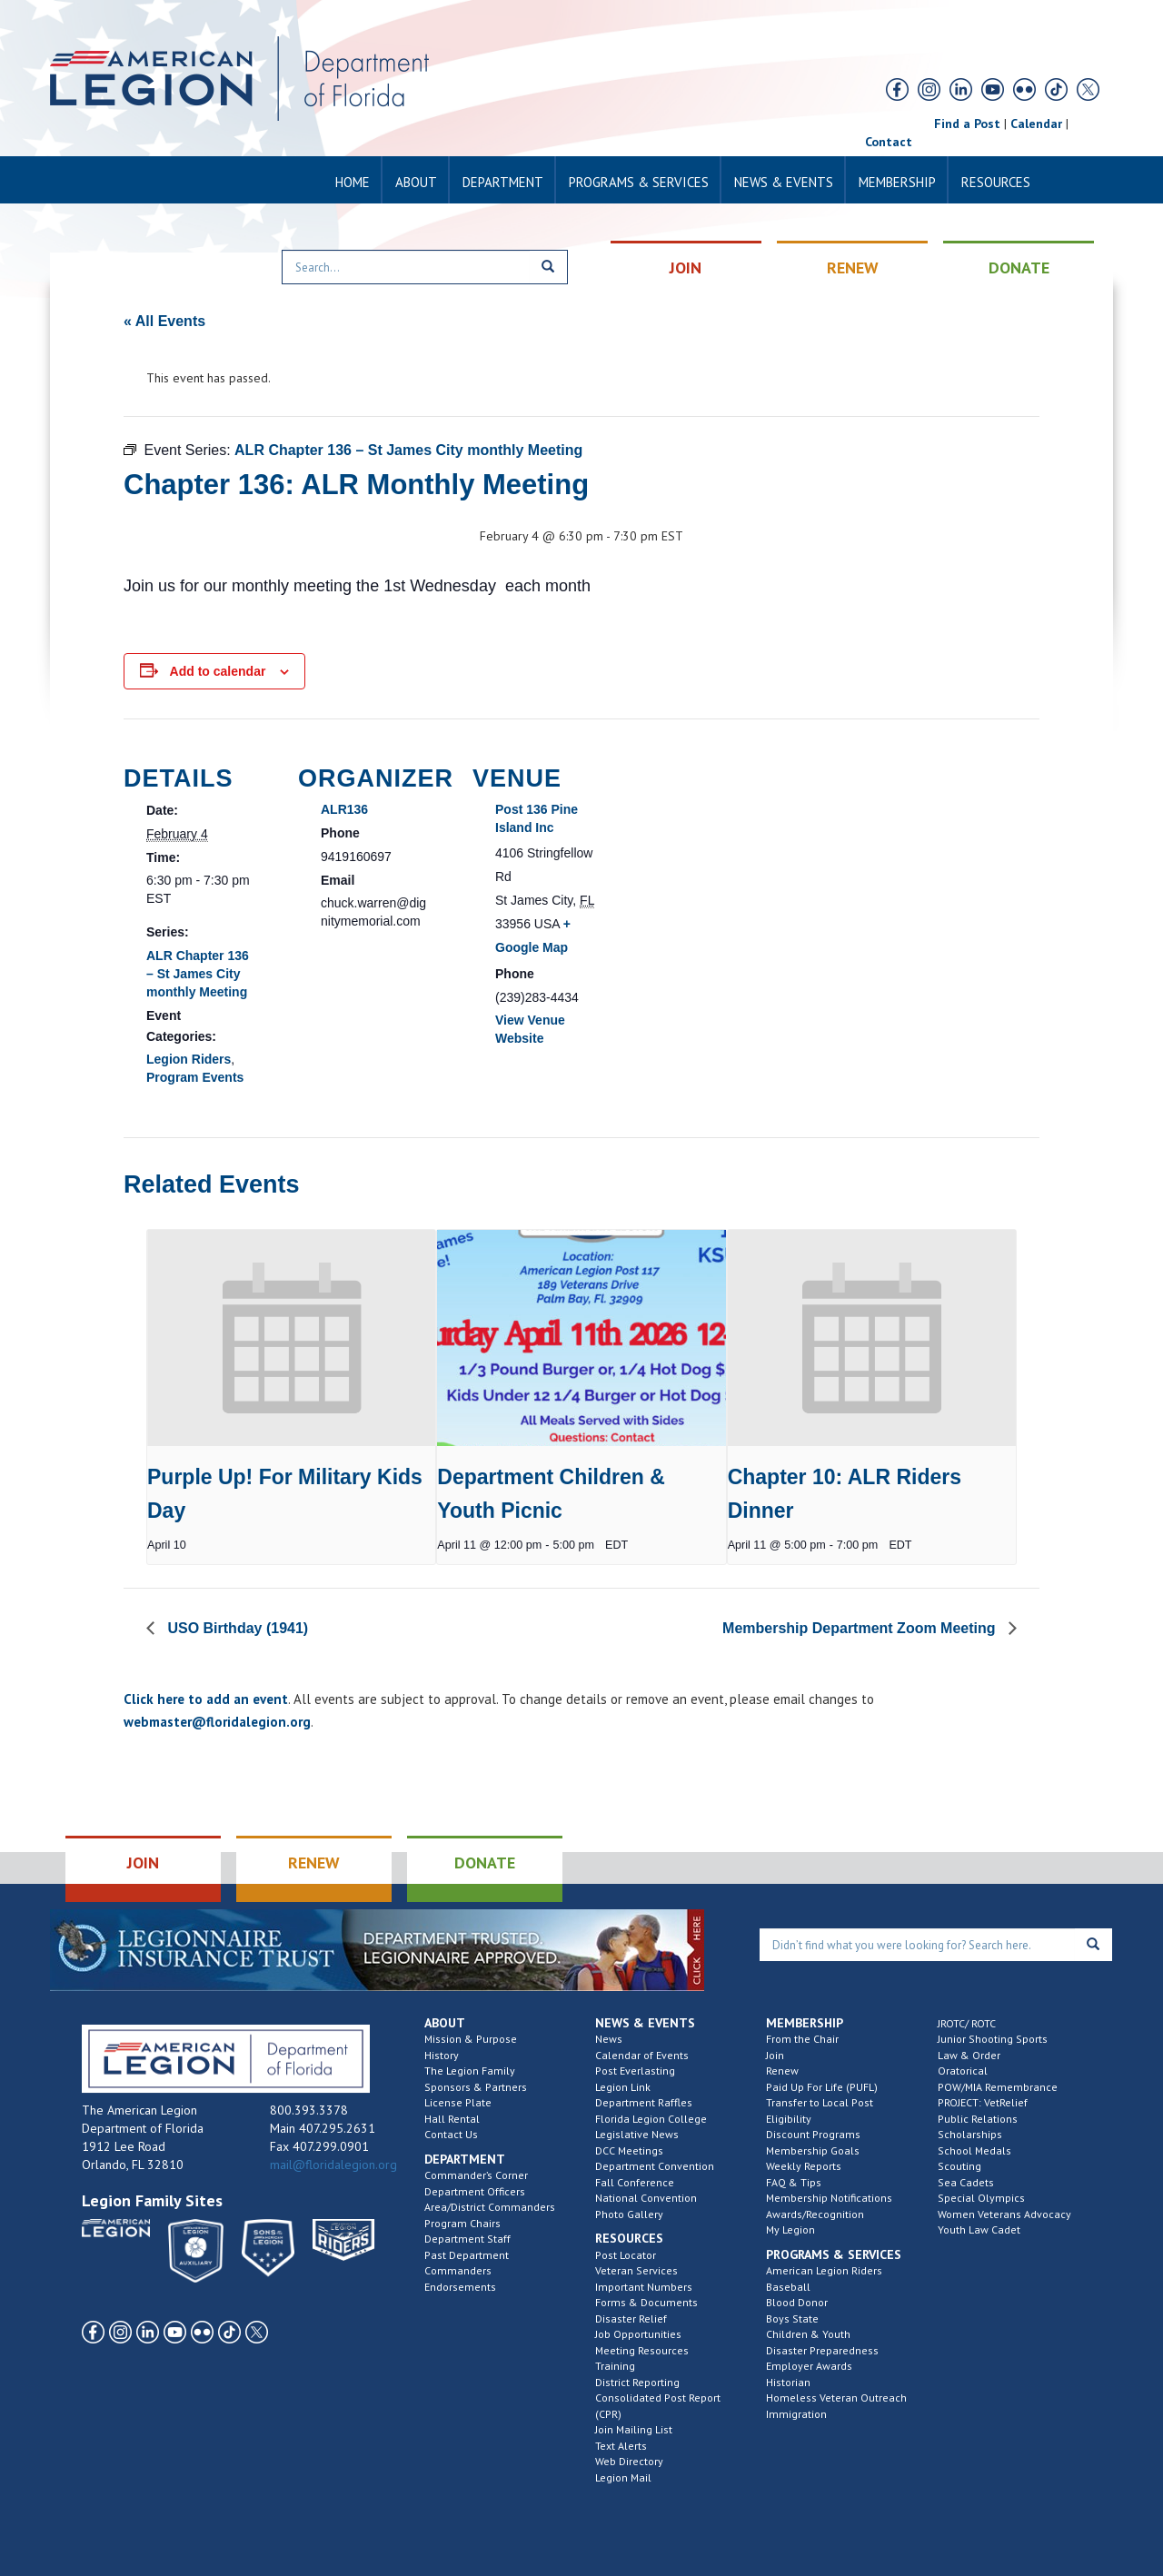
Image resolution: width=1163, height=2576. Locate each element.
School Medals (974, 2150)
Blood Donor (797, 2302)
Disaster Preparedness (822, 2350)
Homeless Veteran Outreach (836, 2397)
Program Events (195, 1077)
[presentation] (291, 1338)
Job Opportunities (638, 2334)
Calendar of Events (642, 2055)
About (416, 182)
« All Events (164, 321)
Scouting (959, 2166)
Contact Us (451, 2134)
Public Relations (978, 2118)
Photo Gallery (629, 2214)
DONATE (1019, 267)
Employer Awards (809, 2366)
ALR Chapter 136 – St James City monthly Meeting (197, 973)
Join (775, 2055)
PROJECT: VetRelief (983, 2102)
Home (352, 182)
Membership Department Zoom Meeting (860, 1628)
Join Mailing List (633, 2429)
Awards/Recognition (815, 2214)
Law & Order (969, 2055)
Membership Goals (813, 2150)
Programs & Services (639, 182)
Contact (888, 142)
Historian (788, 2382)
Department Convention (654, 2166)
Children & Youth (808, 2334)
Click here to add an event (206, 1699)
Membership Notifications (829, 2197)
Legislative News (637, 2134)
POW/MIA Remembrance (998, 2087)
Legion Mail (623, 2477)
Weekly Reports (803, 2166)
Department (502, 182)
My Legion (790, 2229)
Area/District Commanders (489, 2207)
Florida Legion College (651, 2118)
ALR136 (344, 809)
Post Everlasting (635, 2070)
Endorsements (460, 2287)
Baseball (788, 2287)
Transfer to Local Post (819, 2102)
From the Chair (802, 2039)
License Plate (458, 2102)
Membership (897, 182)
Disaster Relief (631, 2318)
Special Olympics (981, 2197)
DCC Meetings (629, 2150)
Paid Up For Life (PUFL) (822, 2087)
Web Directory (629, 2461)
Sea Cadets (966, 2182)
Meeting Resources (642, 2350)
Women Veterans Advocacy (1004, 2214)
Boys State (792, 2318)
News (608, 2039)
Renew (782, 2070)
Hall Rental (452, 2118)
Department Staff (467, 2238)
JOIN (685, 267)
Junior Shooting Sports (993, 2039)
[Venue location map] (743, 843)
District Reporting (637, 2382)
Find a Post (967, 123)
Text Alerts (621, 2445)
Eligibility (788, 2118)
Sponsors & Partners (475, 2087)
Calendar (1036, 123)
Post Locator (625, 2255)
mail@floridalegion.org (333, 2164)
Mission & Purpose (470, 2039)
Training (615, 2366)
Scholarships (970, 2134)
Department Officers (474, 2191)
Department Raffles (643, 2102)
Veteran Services (636, 2270)
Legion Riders (188, 1059)
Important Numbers (643, 2287)
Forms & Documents (646, 2302)
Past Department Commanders (466, 2263)
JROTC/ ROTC (967, 2023)
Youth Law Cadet (979, 2229)
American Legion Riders (824, 2270)
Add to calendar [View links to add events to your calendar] (218, 671)
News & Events (783, 182)
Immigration (796, 2414)
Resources (995, 182)
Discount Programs (813, 2134)
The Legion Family (469, 2070)
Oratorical (963, 2070)
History (441, 2055)
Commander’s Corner (476, 2175)
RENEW (853, 267)
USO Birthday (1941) (236, 1628)
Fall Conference (634, 2182)
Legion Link (623, 2087)
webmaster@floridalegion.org (217, 1721)
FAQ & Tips (793, 2182)
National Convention (646, 2197)
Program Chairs (462, 2223)
